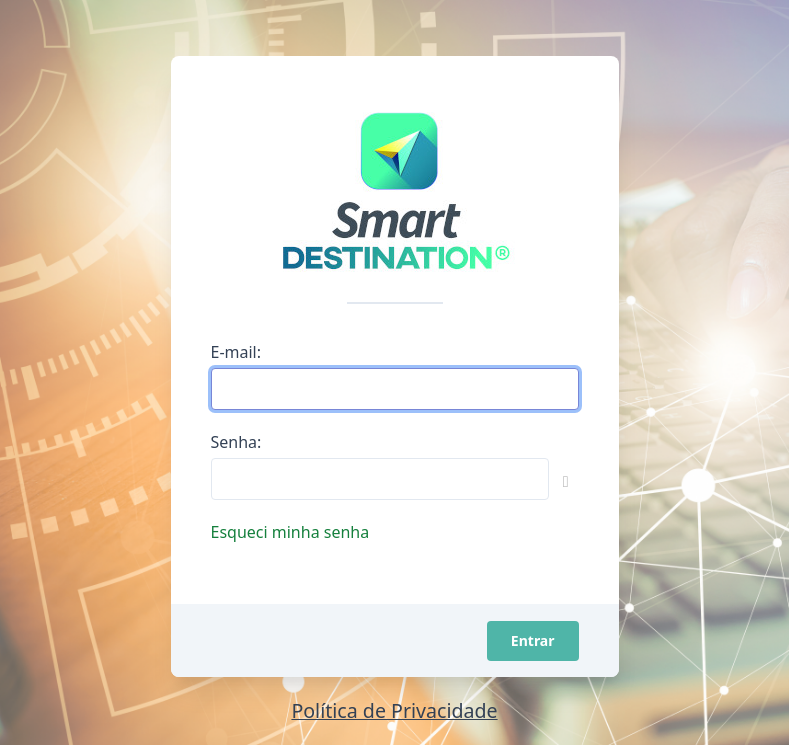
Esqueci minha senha (290, 532)
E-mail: (236, 352)
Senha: (236, 442)
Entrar (533, 640)
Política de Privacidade (394, 710)
